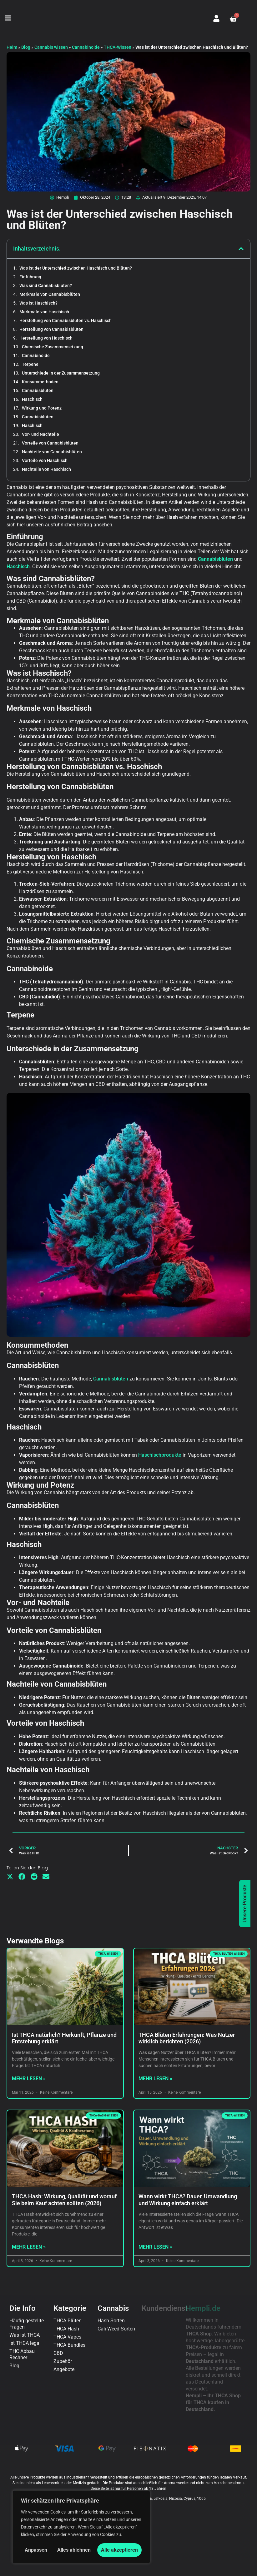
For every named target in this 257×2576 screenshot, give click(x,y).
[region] (81, 2527)
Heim (12, 47)
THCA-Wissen (117, 47)
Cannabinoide (86, 47)
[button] (8, 19)
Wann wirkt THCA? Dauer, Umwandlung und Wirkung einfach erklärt (188, 2002)
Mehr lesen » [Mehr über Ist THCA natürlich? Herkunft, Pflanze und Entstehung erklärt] (29, 1881)
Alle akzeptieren (119, 2550)
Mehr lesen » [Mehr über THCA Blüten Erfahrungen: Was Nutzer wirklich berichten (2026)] (155, 1881)
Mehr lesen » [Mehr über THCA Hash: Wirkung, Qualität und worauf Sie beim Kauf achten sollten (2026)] (29, 2049)
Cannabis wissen (51, 47)
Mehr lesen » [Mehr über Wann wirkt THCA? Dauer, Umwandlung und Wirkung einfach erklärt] (155, 2049)
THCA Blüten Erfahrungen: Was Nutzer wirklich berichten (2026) (187, 1840)
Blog (25, 47)
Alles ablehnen (74, 2550)
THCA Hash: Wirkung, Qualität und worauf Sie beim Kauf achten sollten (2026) (64, 2002)
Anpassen (36, 2550)
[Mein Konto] (216, 18)
